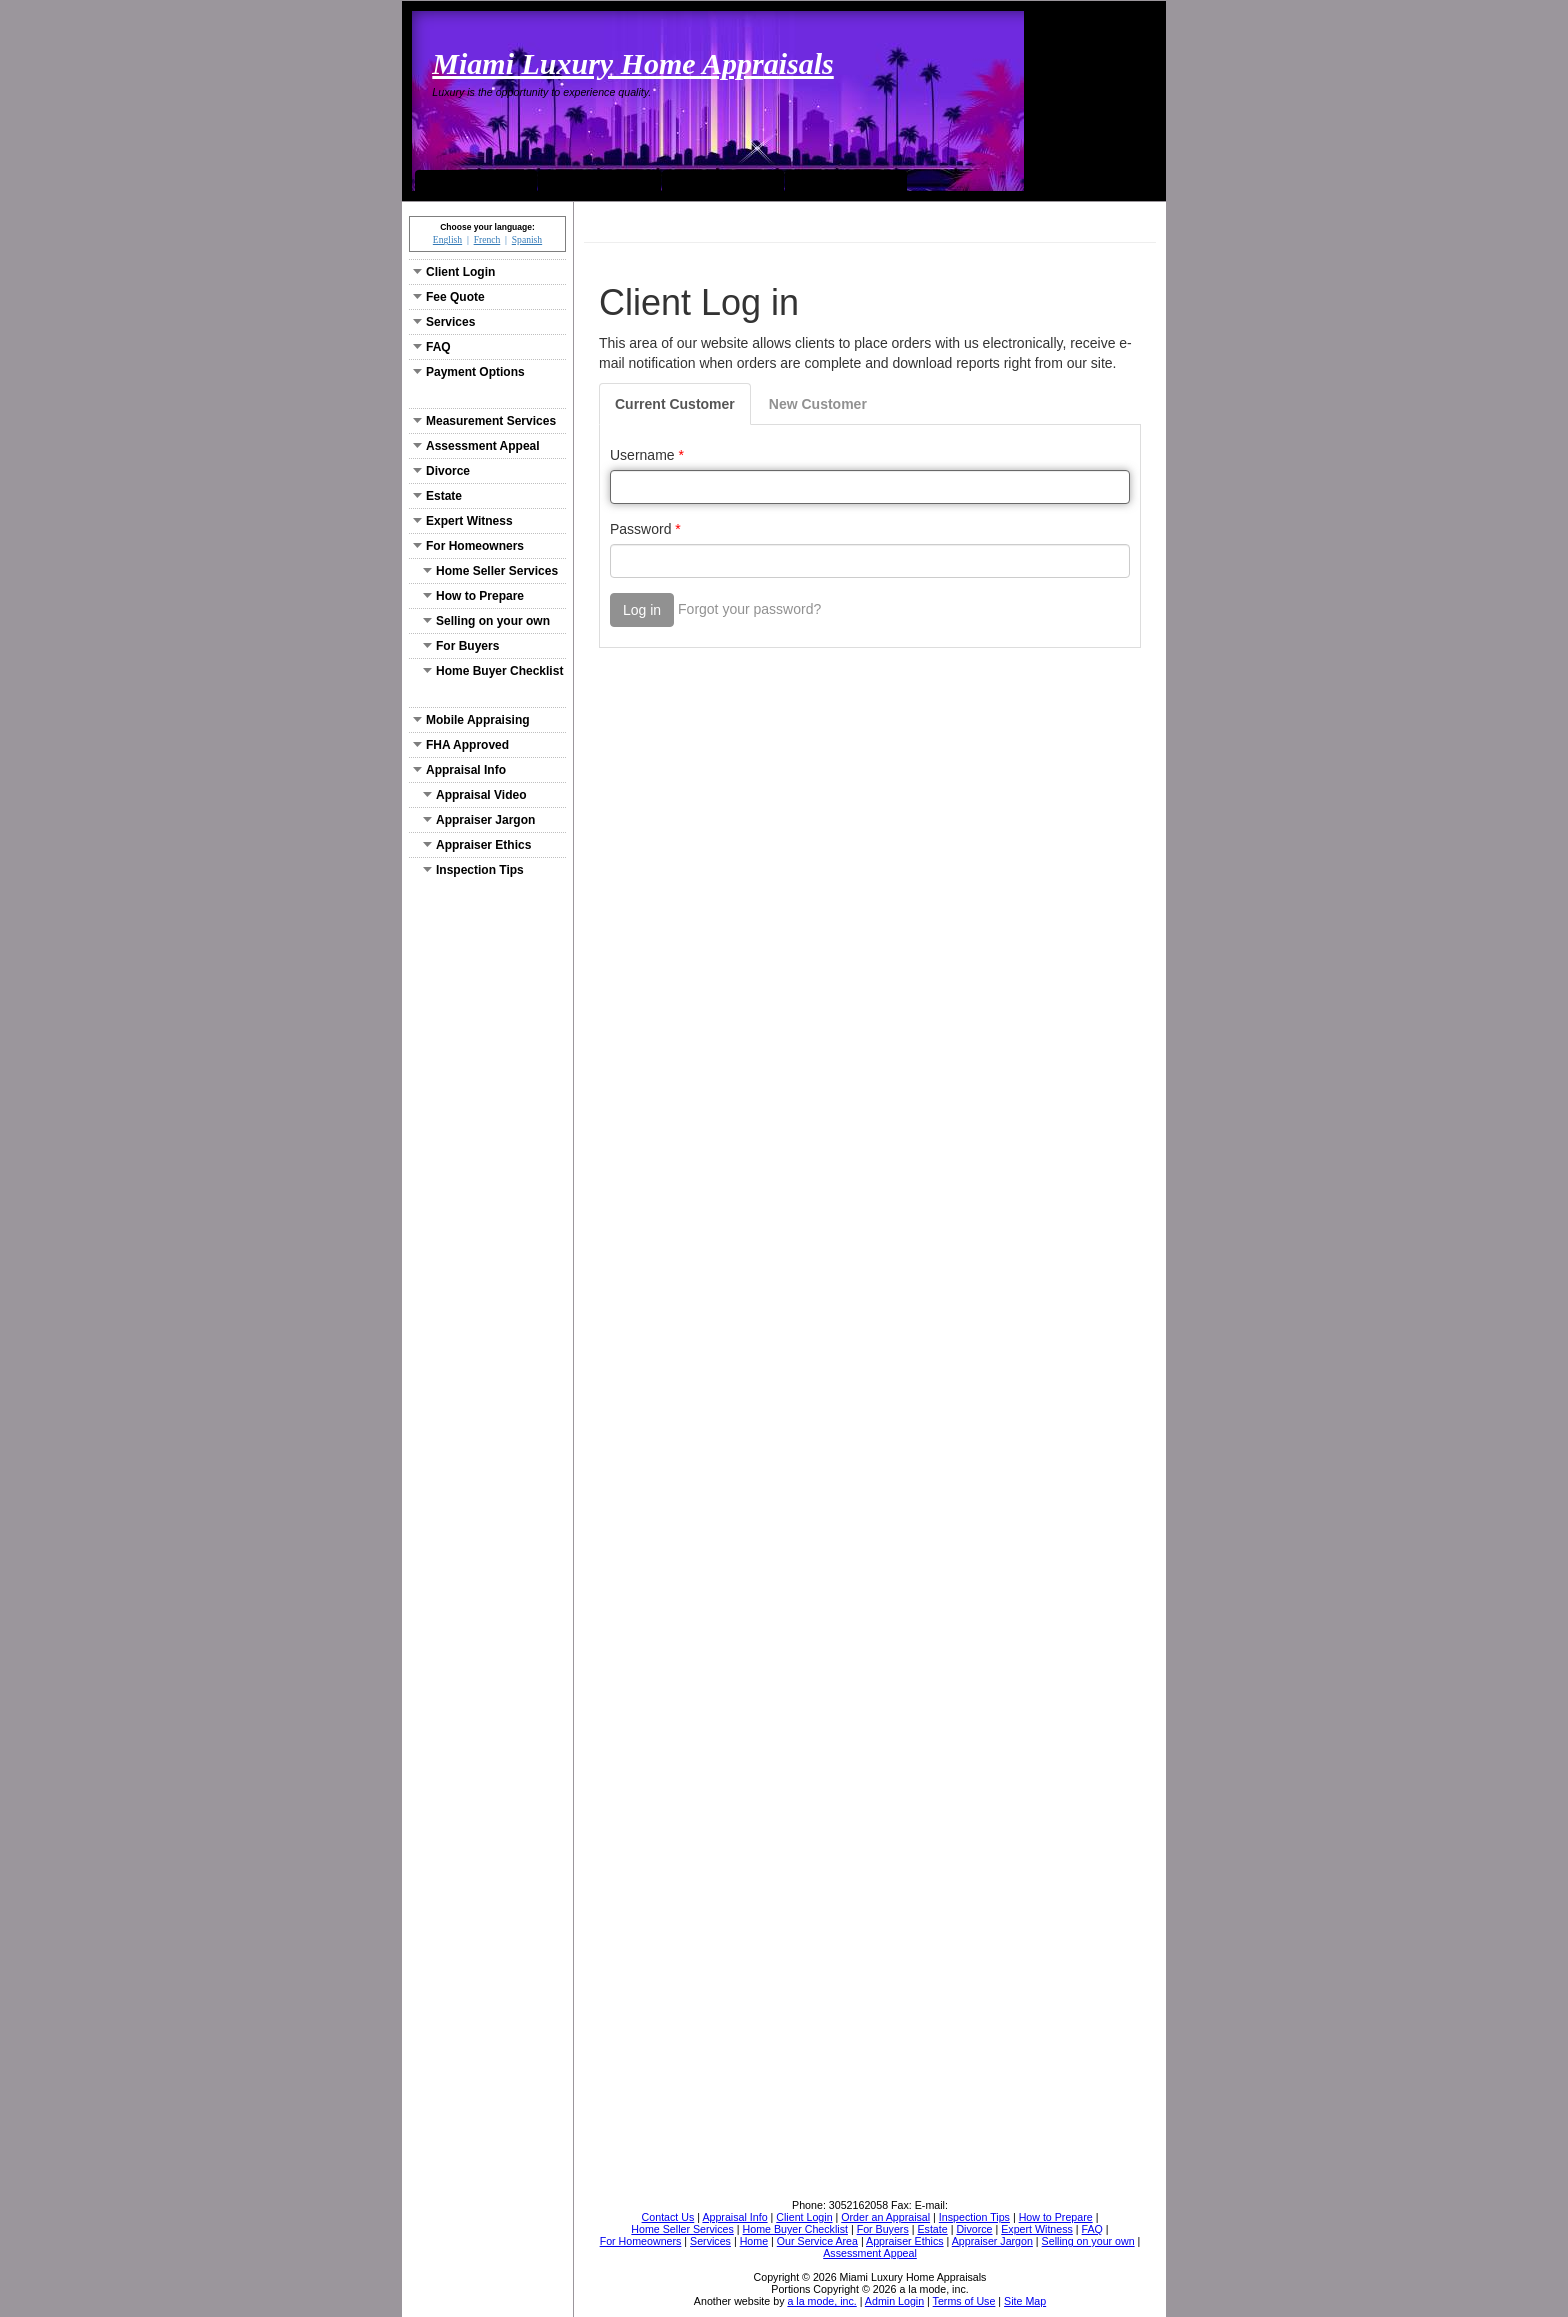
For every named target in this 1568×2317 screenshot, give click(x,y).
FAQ (432, 347)
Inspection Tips (473, 870)
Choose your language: (487, 227)
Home (476, 180)
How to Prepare (473, 596)
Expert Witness (463, 521)
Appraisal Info (459, 770)
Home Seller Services (490, 571)
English (447, 239)
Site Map (1025, 2301)
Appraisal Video (474, 795)
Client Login (454, 272)
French (487, 239)
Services (444, 322)
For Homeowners (468, 546)
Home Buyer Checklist (493, 671)
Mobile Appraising (471, 720)
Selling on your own (486, 621)
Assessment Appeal (476, 446)
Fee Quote (449, 297)
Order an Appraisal (846, 180)
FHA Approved (461, 745)
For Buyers (461, 646)
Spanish (527, 239)
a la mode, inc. (821, 2301)
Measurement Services (484, 421)
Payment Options (469, 372)
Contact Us (722, 180)
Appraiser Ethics (477, 845)
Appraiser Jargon (479, 820)
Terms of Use (964, 2301)
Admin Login (894, 2301)
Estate (437, 496)
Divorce (441, 471)
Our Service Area (599, 180)
